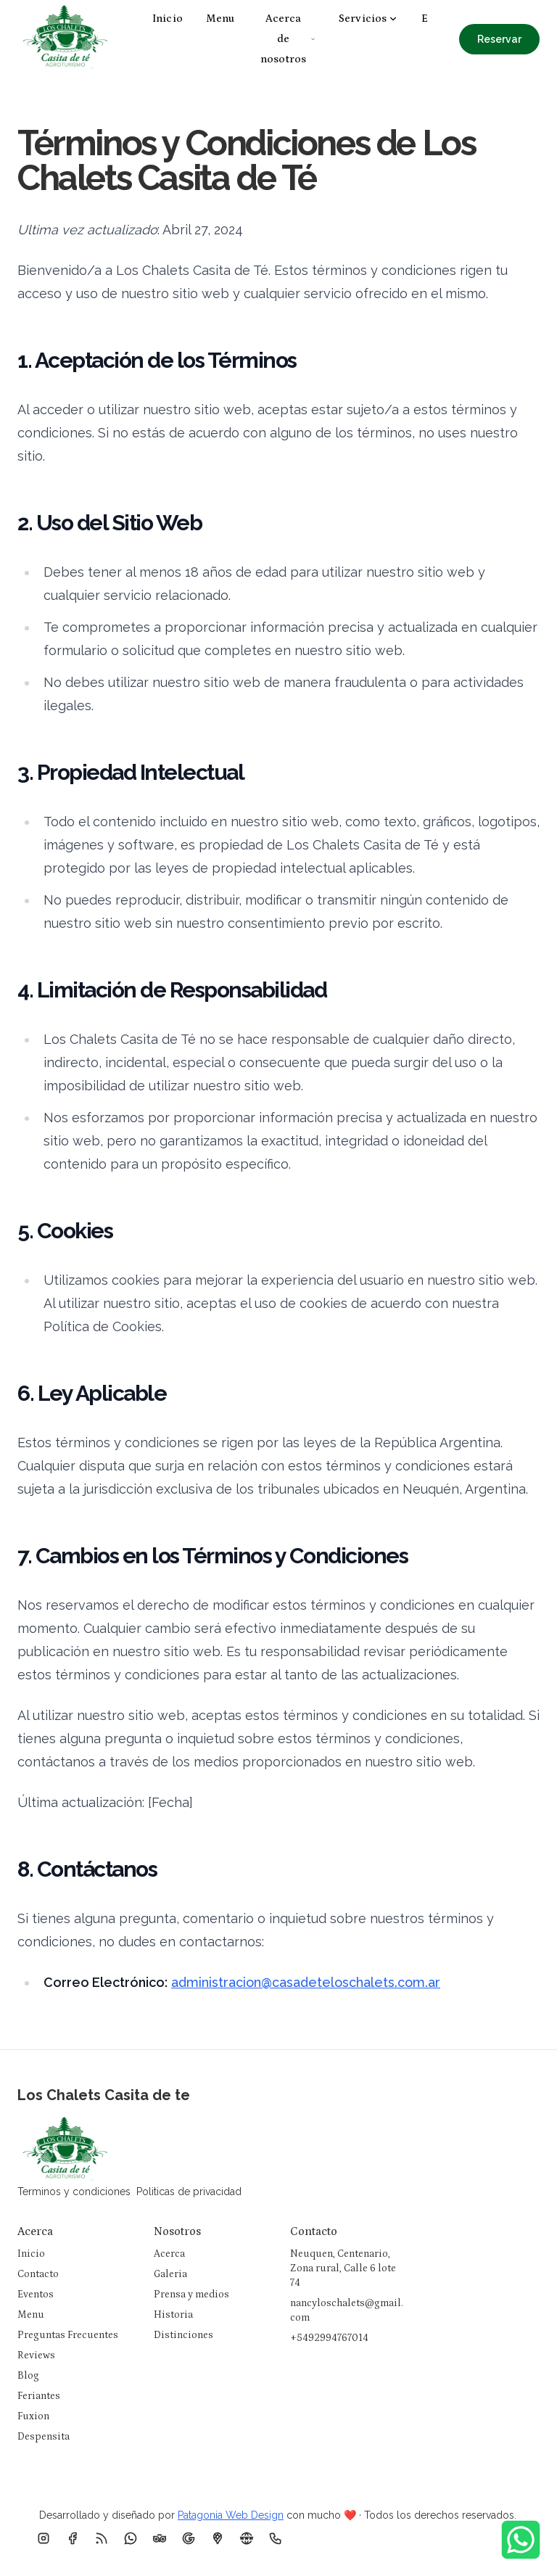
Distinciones (183, 2335)
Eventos (35, 2294)
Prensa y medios (191, 2294)
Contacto (38, 2274)
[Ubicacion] (217, 2538)
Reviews (36, 2355)
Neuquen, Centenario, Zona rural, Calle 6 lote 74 (343, 2268)
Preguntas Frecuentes (67, 2335)
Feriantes (38, 2396)
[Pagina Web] (246, 2538)
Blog (28, 2376)
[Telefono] (275, 2538)
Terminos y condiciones (74, 2191)
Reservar (499, 39)
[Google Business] (188, 2538)
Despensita (43, 2437)
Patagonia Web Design (231, 2515)
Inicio (167, 18)
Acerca (169, 2254)
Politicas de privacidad (189, 2191)
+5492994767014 (329, 2338)
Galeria (170, 2274)
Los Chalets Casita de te (103, 2095)
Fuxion (33, 2416)
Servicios (368, 18)
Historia (173, 2315)
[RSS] (101, 2538)
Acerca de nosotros (287, 38)
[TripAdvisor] (159, 2538)
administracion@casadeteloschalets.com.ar (305, 1982)
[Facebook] (72, 2538)
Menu (220, 18)
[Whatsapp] (130, 2538)
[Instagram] (43, 2538)
